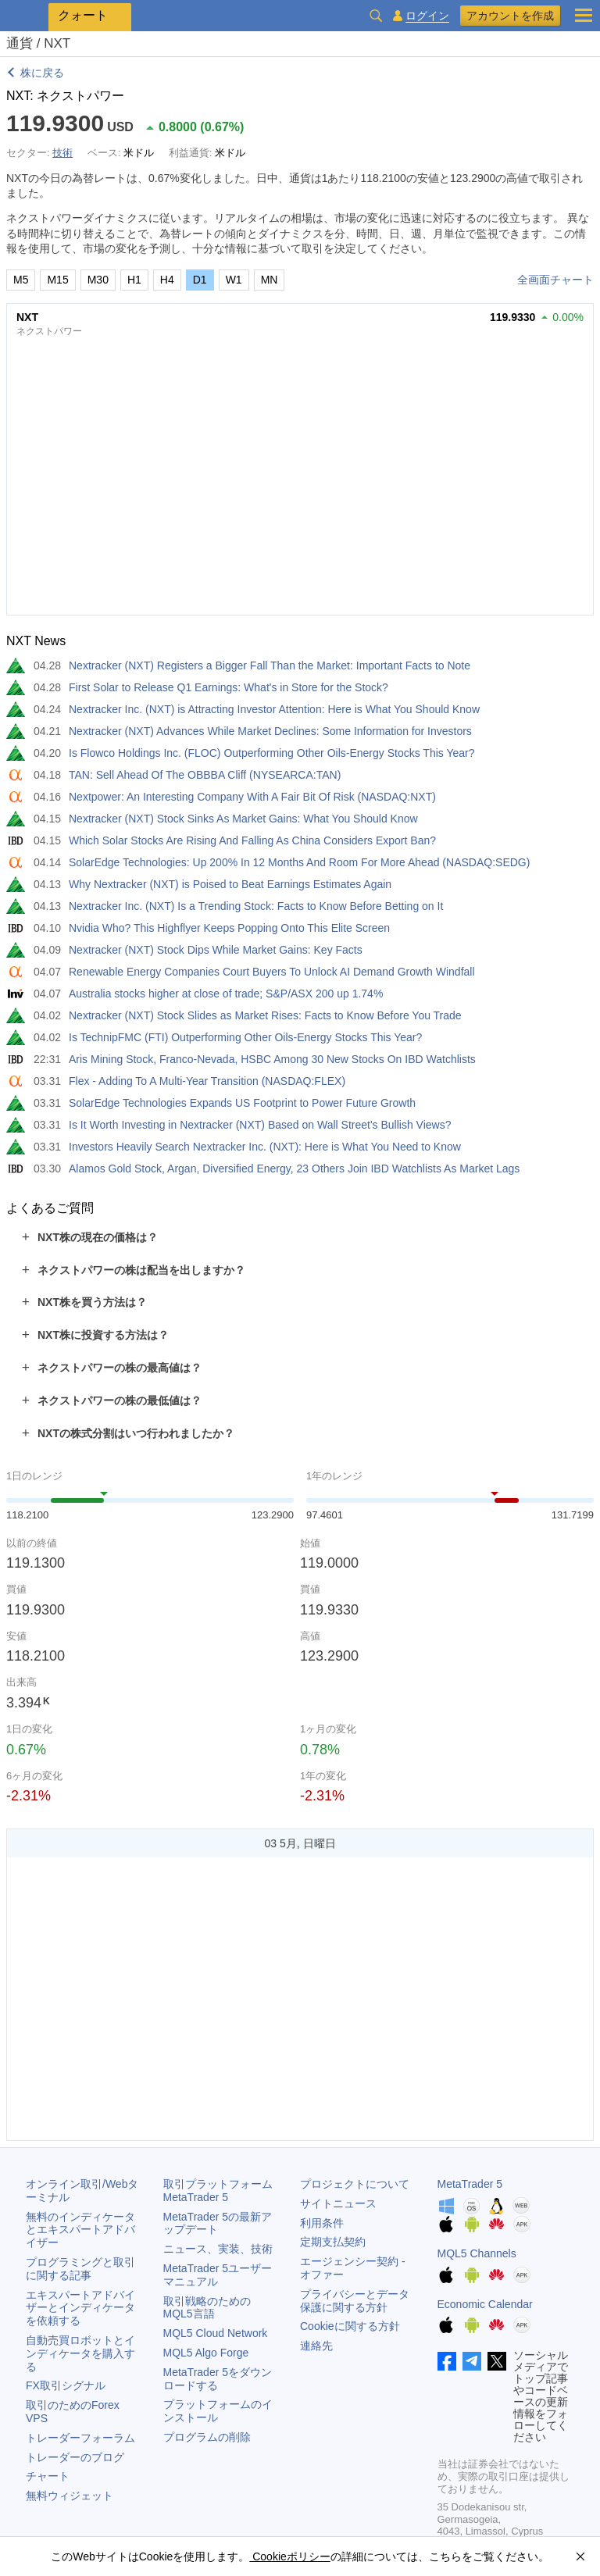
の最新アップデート (218, 2223)
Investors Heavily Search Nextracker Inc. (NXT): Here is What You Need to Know (265, 1146)
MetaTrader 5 (470, 2184)
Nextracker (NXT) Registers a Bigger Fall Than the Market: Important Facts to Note (269, 665)
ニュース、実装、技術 (218, 2248)
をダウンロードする (218, 2379)
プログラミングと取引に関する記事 (80, 2269)
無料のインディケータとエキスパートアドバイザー (80, 2230)
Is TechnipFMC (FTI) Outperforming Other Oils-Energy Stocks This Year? (245, 1037)
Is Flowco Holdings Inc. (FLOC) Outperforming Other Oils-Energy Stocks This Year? (272, 753)
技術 (62, 153)
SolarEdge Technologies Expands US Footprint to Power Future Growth (242, 1103)
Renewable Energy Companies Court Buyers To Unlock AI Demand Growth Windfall (272, 971)
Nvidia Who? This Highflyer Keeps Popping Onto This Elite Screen (229, 928)
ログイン (427, 16)
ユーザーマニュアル (218, 2275)
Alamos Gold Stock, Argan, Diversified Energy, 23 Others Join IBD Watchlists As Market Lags (294, 1168)
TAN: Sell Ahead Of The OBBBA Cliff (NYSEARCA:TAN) (205, 775)
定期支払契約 (333, 2241)
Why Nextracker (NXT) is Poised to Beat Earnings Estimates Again (230, 884)
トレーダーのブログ (75, 2457)
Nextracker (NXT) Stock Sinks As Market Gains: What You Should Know (243, 818)
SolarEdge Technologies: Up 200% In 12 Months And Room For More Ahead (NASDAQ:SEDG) (299, 862)
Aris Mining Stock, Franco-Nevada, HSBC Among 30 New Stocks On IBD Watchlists (272, 1059)
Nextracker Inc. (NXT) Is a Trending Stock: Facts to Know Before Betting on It (256, 906)
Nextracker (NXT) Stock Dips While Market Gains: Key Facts (215, 950)
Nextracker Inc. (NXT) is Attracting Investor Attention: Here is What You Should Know (274, 709)
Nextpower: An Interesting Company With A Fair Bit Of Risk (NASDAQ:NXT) (252, 796)
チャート (48, 2476)
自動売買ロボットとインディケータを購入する (80, 2353)
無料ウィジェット (69, 2495)
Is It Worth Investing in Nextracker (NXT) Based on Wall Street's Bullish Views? (260, 1125)
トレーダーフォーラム (80, 2438)
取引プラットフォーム (223, 2190)
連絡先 (316, 2345)
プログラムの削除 (207, 2437)
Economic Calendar (485, 2304)
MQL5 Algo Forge (206, 2352)
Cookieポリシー (289, 2556)
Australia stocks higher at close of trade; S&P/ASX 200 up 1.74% (226, 993)
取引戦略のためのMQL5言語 (207, 2308)
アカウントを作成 (510, 15)
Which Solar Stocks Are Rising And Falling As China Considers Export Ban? (252, 840)
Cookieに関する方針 (350, 2326)
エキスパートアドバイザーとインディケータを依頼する (80, 2308)
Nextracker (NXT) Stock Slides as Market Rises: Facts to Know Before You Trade (265, 1015)
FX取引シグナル (65, 2385)
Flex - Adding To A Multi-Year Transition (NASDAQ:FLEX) (207, 1081)
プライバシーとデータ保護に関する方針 (354, 2301)
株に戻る (42, 72)
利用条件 (322, 2223)
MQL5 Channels (477, 2253)
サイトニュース (338, 2203)
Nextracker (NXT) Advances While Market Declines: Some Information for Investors (270, 731)
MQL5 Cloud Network (215, 2333)
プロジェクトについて (354, 2184)
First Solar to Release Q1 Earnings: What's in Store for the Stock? (228, 687)
